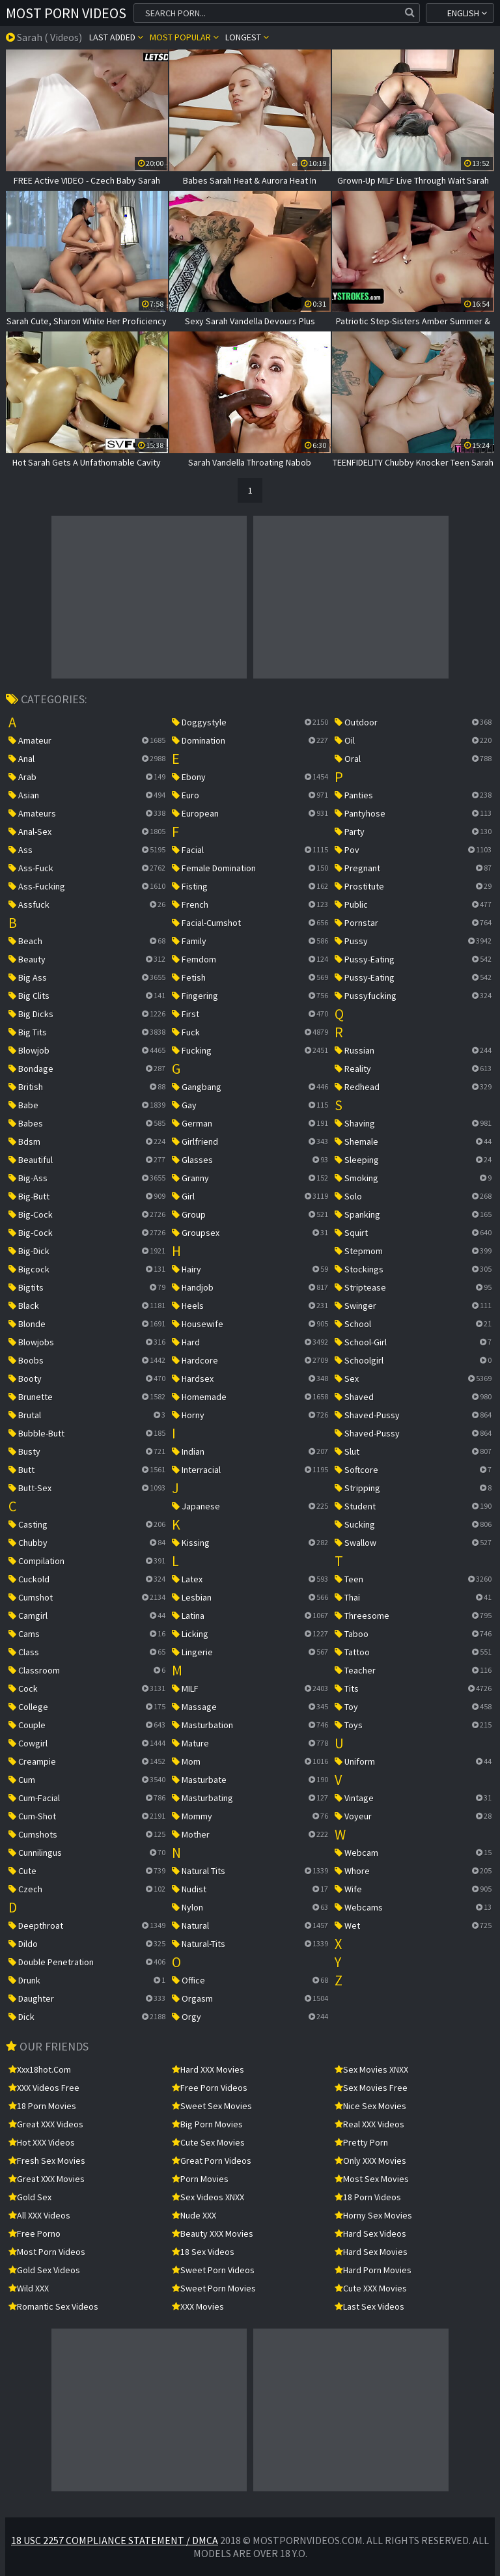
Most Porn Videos (66, 13)
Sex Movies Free (371, 2087)
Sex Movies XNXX (371, 2069)
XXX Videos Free (43, 2087)
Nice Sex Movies (370, 2106)
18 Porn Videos (368, 2197)
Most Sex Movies (372, 2179)
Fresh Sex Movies (46, 2160)
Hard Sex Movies (371, 2252)
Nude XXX (194, 2215)
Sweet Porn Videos (213, 2270)
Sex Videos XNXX (208, 2197)
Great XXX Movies (46, 2179)
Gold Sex (29, 2197)
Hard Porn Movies (373, 2270)
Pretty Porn (361, 2142)
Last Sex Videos (369, 2306)
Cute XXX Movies (371, 2288)
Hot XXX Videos (41, 2142)
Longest (247, 37)
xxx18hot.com (39, 2069)
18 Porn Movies (42, 2106)
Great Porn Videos (211, 2160)
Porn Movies (200, 2179)
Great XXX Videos (45, 2124)
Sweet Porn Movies (214, 2288)
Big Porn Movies (207, 2124)
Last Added (116, 37)
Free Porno (34, 2233)
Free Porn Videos (209, 2087)
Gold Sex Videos (44, 2270)
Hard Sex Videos (370, 2233)
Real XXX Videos (369, 2124)
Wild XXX (28, 2288)
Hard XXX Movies (208, 2069)
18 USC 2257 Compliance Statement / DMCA (114, 2540)
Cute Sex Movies (208, 2142)
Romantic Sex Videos (53, 2306)
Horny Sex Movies (373, 2215)
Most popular (184, 37)
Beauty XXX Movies (212, 2233)
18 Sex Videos (203, 2252)
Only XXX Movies (370, 2160)
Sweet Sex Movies (212, 2106)
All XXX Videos (39, 2215)
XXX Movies (198, 2306)
